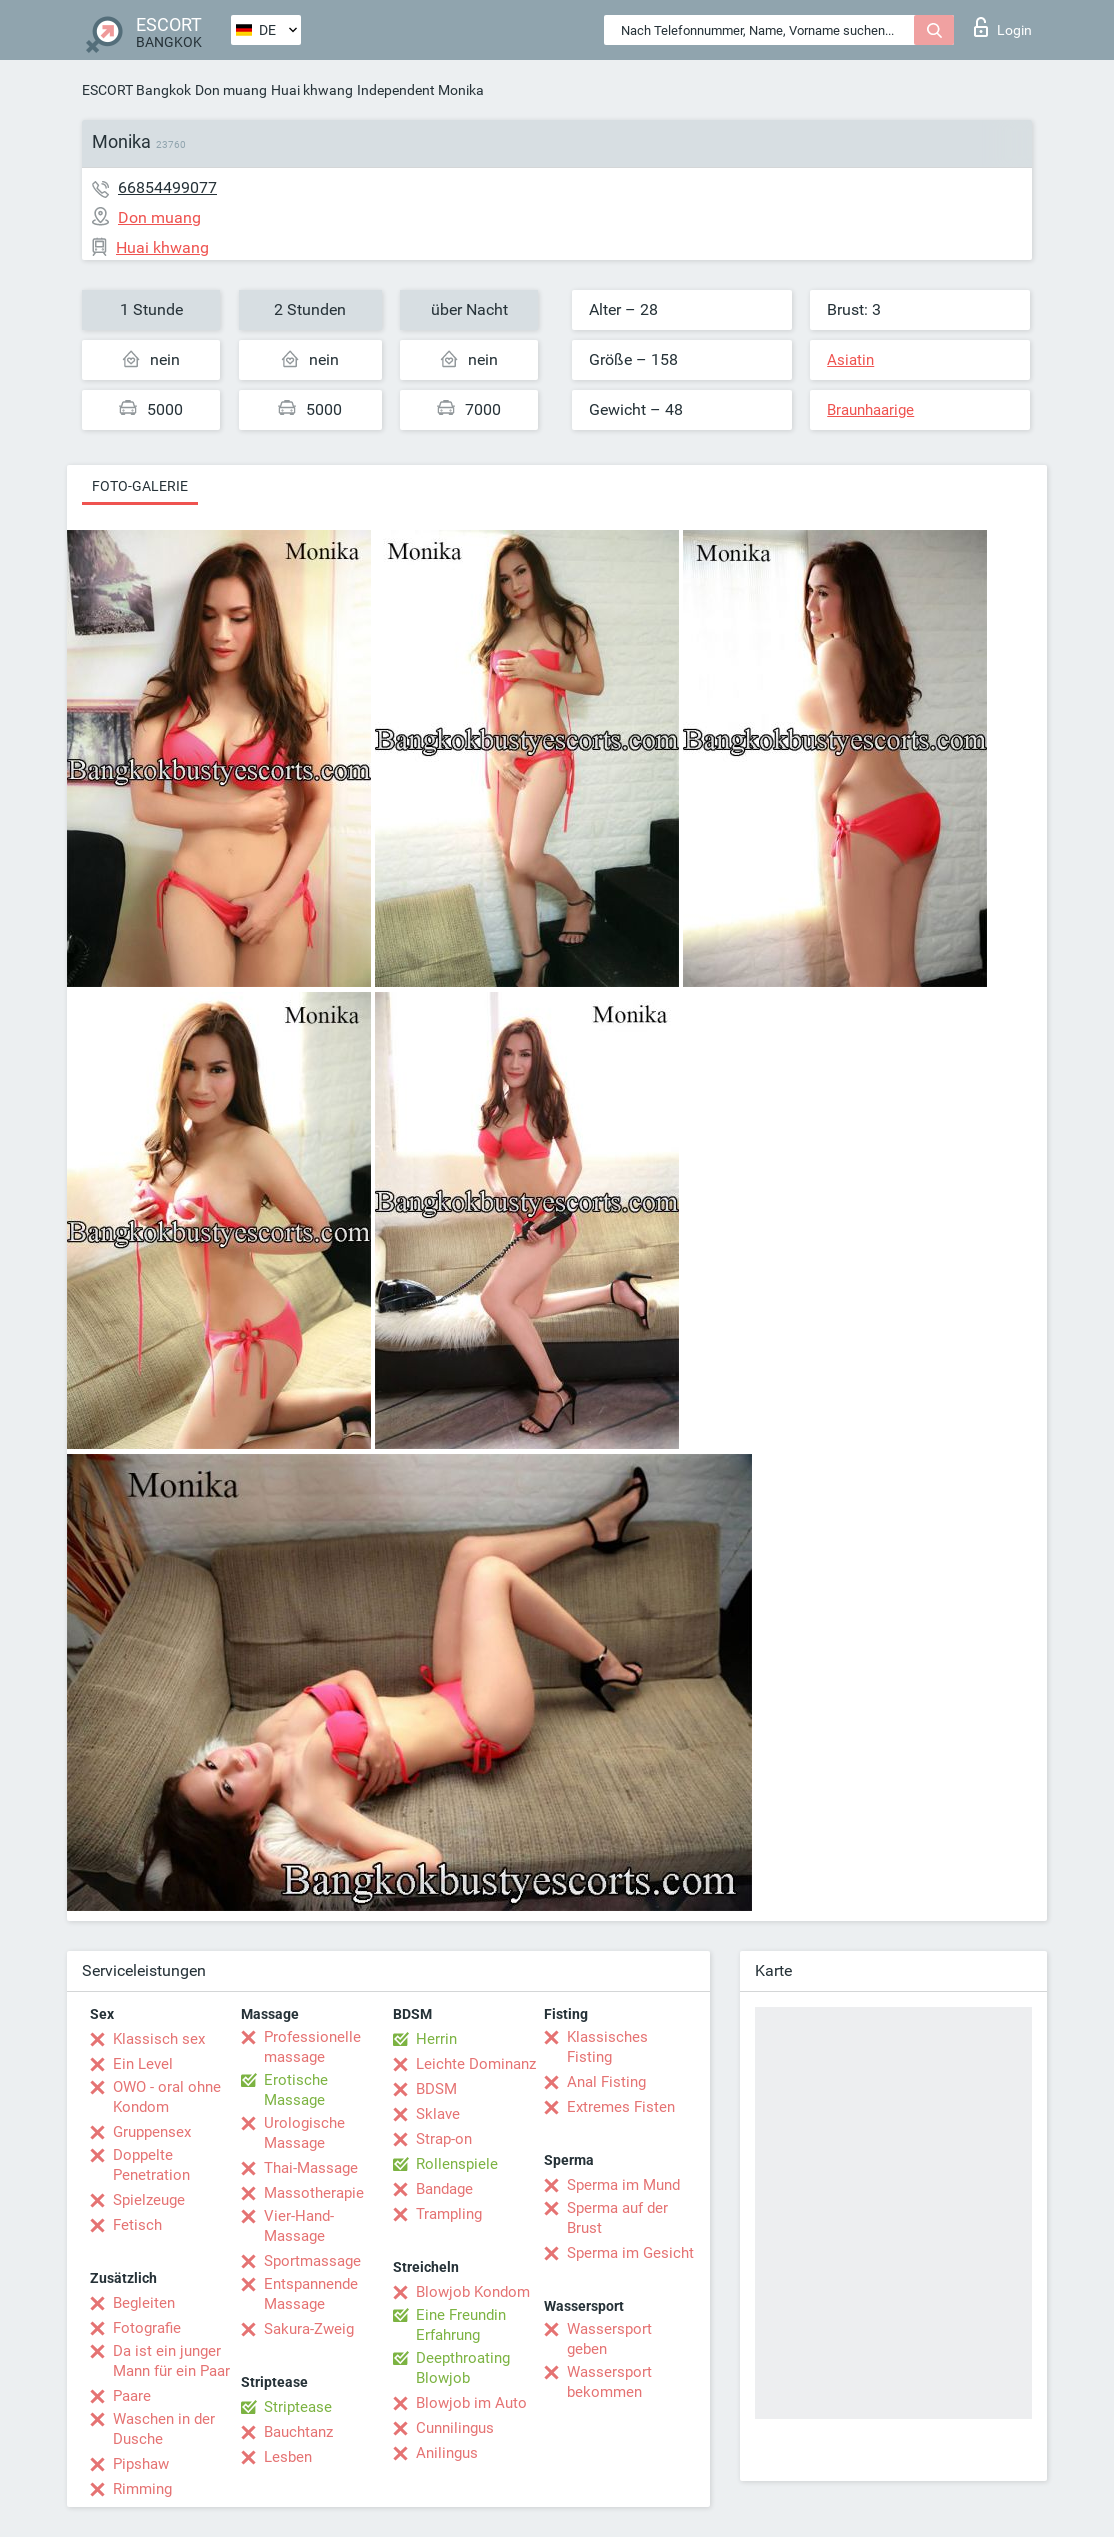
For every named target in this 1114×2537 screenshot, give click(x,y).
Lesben (288, 2457)
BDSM (436, 2089)
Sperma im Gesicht (630, 2253)
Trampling (449, 2214)
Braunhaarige (870, 410)
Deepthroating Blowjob (463, 2368)
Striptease (298, 2407)
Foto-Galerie (140, 486)
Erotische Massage (296, 2090)
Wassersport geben (609, 2339)
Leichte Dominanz (476, 2064)
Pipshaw (141, 2464)
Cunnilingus (455, 2428)
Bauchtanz (298, 2432)
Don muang (231, 90)
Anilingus (447, 2453)
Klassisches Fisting (607, 2047)
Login (1003, 27)
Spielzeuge (149, 2200)
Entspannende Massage (311, 2294)
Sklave (438, 2114)
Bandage (444, 2189)
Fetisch (137, 2225)
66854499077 (167, 187)
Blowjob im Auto (471, 2403)
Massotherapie (314, 2193)
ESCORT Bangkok (136, 90)
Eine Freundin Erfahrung (461, 2325)
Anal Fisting (606, 2082)
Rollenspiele (457, 2164)
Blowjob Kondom (473, 2292)
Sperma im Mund (623, 2185)
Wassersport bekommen (609, 2382)
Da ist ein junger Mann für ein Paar (171, 2361)
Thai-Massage (311, 2168)
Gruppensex (152, 2132)
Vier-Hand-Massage (299, 2226)
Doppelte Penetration (151, 2165)
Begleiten (144, 2303)
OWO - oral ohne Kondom (167, 2097)
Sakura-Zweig (309, 2329)
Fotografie (147, 2328)
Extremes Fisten (621, 2107)
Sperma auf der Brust (617, 2218)
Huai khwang (312, 90)
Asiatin (850, 360)
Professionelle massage (312, 2047)
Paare (132, 2396)
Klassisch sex (159, 2039)
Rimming (142, 2489)
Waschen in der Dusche (164, 2429)
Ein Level (143, 2064)
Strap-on (444, 2139)
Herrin (436, 2039)
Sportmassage (312, 2261)
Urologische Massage (304, 2133)
